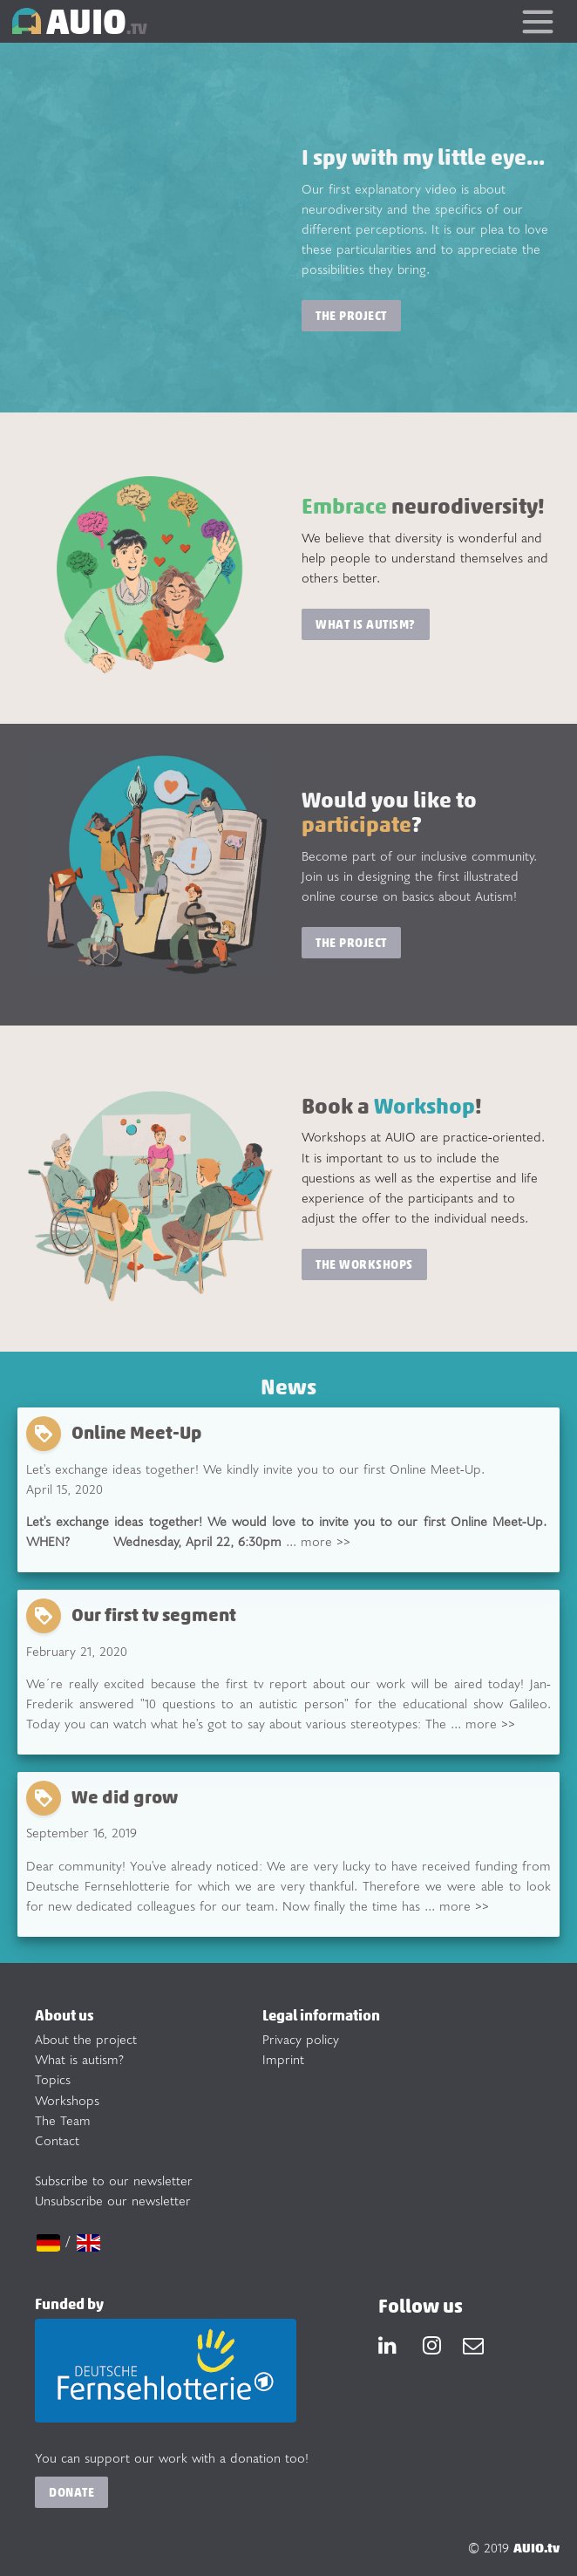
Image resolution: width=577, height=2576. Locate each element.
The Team (63, 2120)
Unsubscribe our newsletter (113, 2201)
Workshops (67, 2100)
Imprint (283, 2059)
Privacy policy (300, 2039)
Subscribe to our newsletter (114, 2181)
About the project (86, 2039)
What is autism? (79, 2059)
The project (351, 315)
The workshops (364, 1264)
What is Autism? (366, 624)
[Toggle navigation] (537, 21)
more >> (325, 1541)
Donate (71, 2491)
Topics (53, 2079)
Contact (57, 2140)
